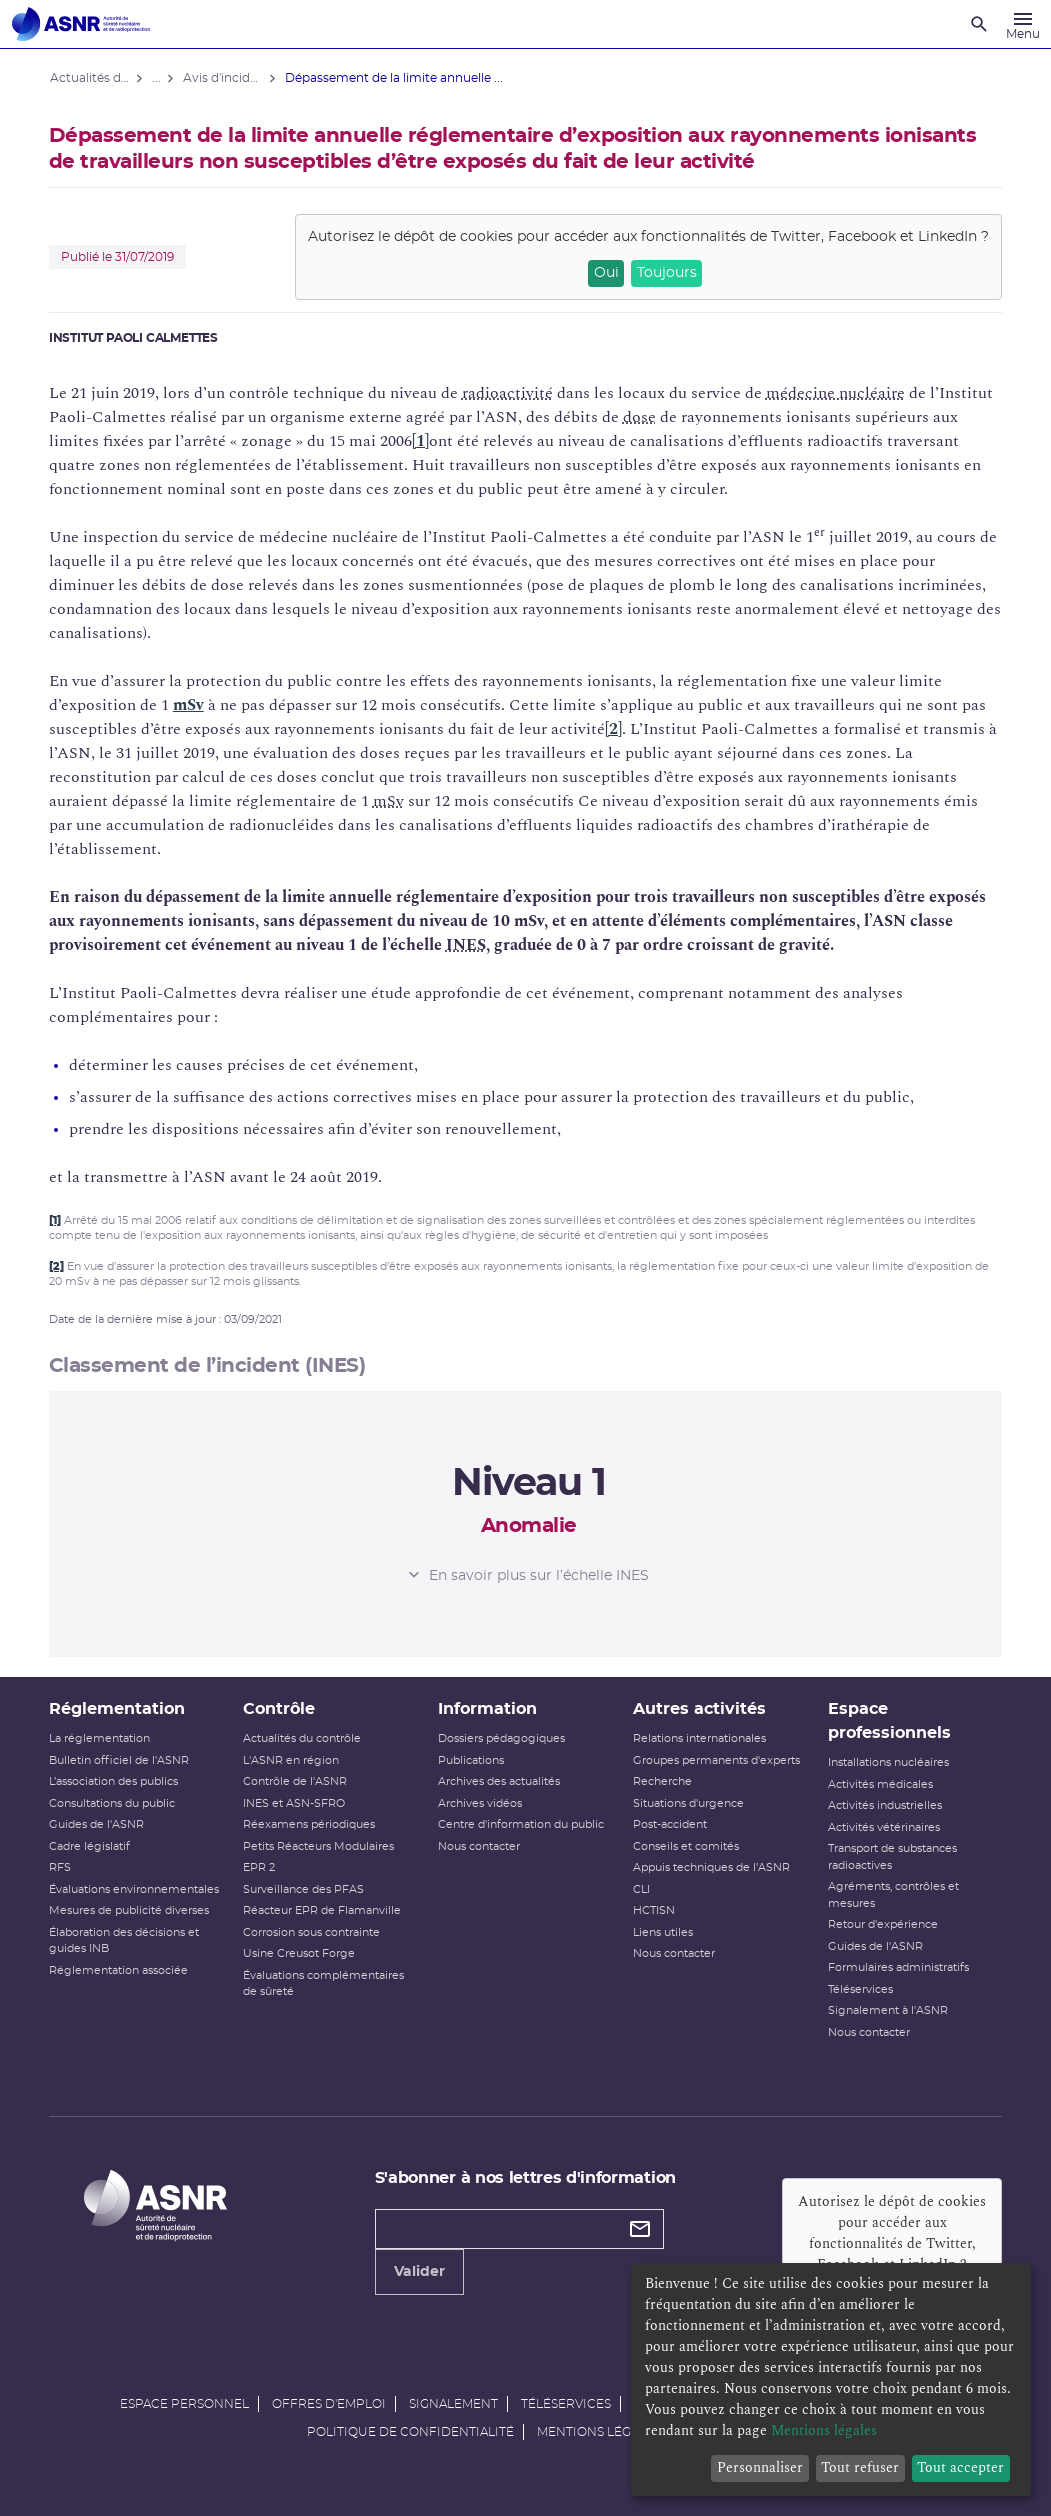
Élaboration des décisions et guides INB (125, 1941)
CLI (641, 1889)
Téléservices (859, 1989)
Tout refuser (860, 2467)
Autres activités (699, 1709)
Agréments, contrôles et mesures (892, 1895)
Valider (419, 2296)
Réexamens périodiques (310, 1824)
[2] (614, 729)
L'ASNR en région (292, 1760)
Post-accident (670, 1824)
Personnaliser (760, 2467)
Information (487, 1709)
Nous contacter (479, 1846)
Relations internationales (699, 1738)
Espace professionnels (888, 1721)
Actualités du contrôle (303, 1738)
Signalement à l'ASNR (887, 2010)
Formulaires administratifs (897, 1967)
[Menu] (1023, 24)
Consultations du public (113, 1803)
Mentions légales (599, 2432)
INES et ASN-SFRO (295, 1803)
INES (467, 945)
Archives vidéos (480, 1803)
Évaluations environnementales (135, 1889)
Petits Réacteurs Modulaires (319, 1846)
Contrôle (280, 1709)
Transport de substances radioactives (891, 1857)
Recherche (662, 1781)
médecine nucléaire (836, 393)
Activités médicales (879, 1784)
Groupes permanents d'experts (716, 1760)
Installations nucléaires (887, 1762)
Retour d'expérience (882, 1924)
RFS (61, 1867)
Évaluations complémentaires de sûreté (324, 1984)
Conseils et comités (686, 1846)
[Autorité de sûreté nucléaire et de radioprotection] (81, 24)
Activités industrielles (884, 1805)
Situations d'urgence (688, 1803)
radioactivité (508, 393)
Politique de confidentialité (410, 2432)
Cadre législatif (90, 1846)
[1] (421, 441)
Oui (604, 273)
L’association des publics (114, 1781)
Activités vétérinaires (883, 1827)
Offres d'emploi (329, 2404)
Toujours (666, 273)
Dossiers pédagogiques (501, 1738)
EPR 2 (260, 1867)
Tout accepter (960, 2467)
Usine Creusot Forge (300, 1953)
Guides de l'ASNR (97, 1824)
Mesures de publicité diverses (130, 1910)
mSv (189, 705)
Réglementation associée (119, 1970)
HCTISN (654, 1910)
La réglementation (100, 1738)
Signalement (453, 2404)
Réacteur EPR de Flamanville (323, 1910)
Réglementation (118, 1709)
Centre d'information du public (521, 1824)
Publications (471, 1760)
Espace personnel (184, 2404)
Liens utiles (663, 1932)
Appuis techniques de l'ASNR (711, 1867)
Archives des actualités (499, 1781)
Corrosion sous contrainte (312, 1932)
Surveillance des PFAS (304, 1889)
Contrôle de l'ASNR (296, 1781)
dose (640, 417)
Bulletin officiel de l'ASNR (120, 1760)
